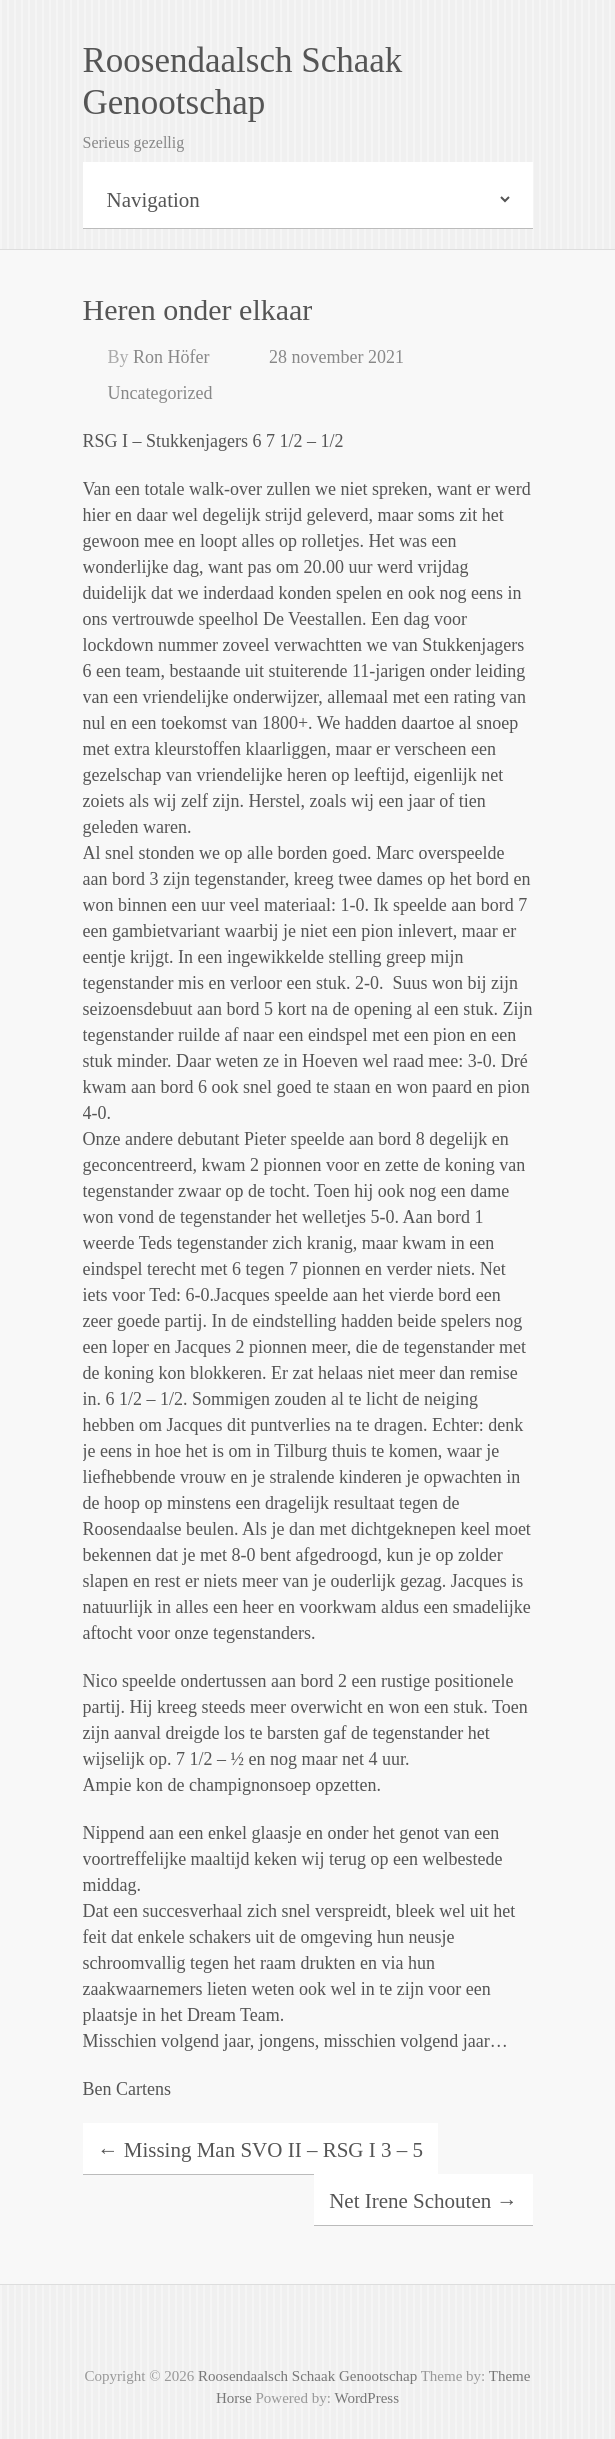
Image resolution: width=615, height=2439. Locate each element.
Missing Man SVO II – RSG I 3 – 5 (261, 2150)
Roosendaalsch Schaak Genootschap (243, 81)
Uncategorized (160, 393)
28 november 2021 (336, 357)
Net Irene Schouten (423, 2201)
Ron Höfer (171, 357)
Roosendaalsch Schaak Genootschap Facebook (308, 2330)
